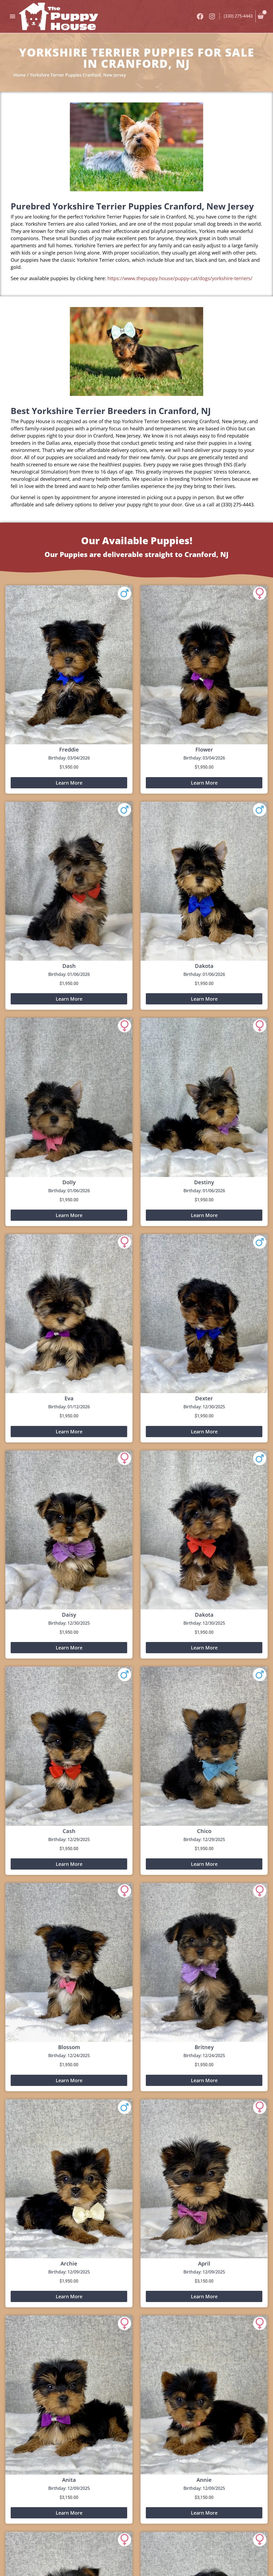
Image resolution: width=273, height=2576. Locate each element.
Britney (204, 2047)
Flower (204, 749)
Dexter (204, 1398)
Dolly (69, 1182)
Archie (69, 2263)
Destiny (204, 1182)
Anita (69, 2479)
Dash (69, 965)
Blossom (69, 2047)
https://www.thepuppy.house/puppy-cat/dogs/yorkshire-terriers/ (179, 278)
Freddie (69, 749)
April (204, 2263)
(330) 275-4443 (238, 16)
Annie (204, 2479)
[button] (12, 16)
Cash (69, 1831)
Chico (204, 1831)
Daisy (69, 1614)
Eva (69, 1398)
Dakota (204, 965)
